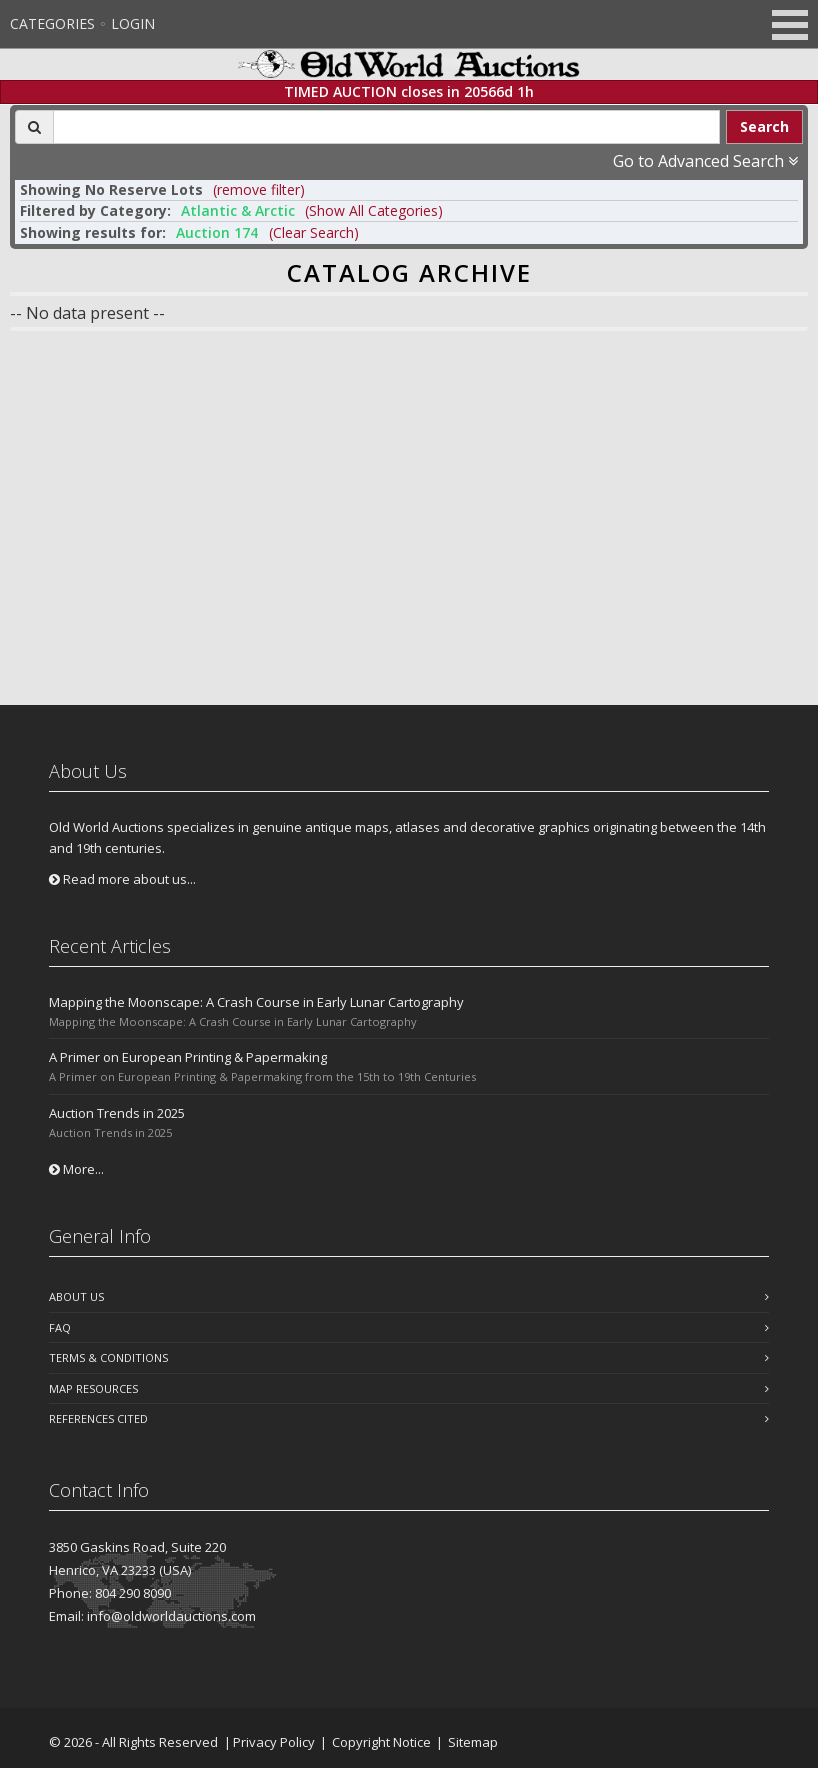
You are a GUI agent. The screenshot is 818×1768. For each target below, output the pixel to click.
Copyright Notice (381, 1742)
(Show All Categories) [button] (374, 210)
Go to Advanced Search (705, 161)
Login (133, 23)
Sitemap (473, 1742)
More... (76, 1169)
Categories (52, 23)
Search (764, 126)
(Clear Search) (314, 232)
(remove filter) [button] (259, 189)
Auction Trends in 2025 (117, 1113)
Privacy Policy (274, 1742)
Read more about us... (122, 879)
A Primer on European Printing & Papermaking (188, 1057)
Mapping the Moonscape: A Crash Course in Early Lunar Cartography (256, 1002)
